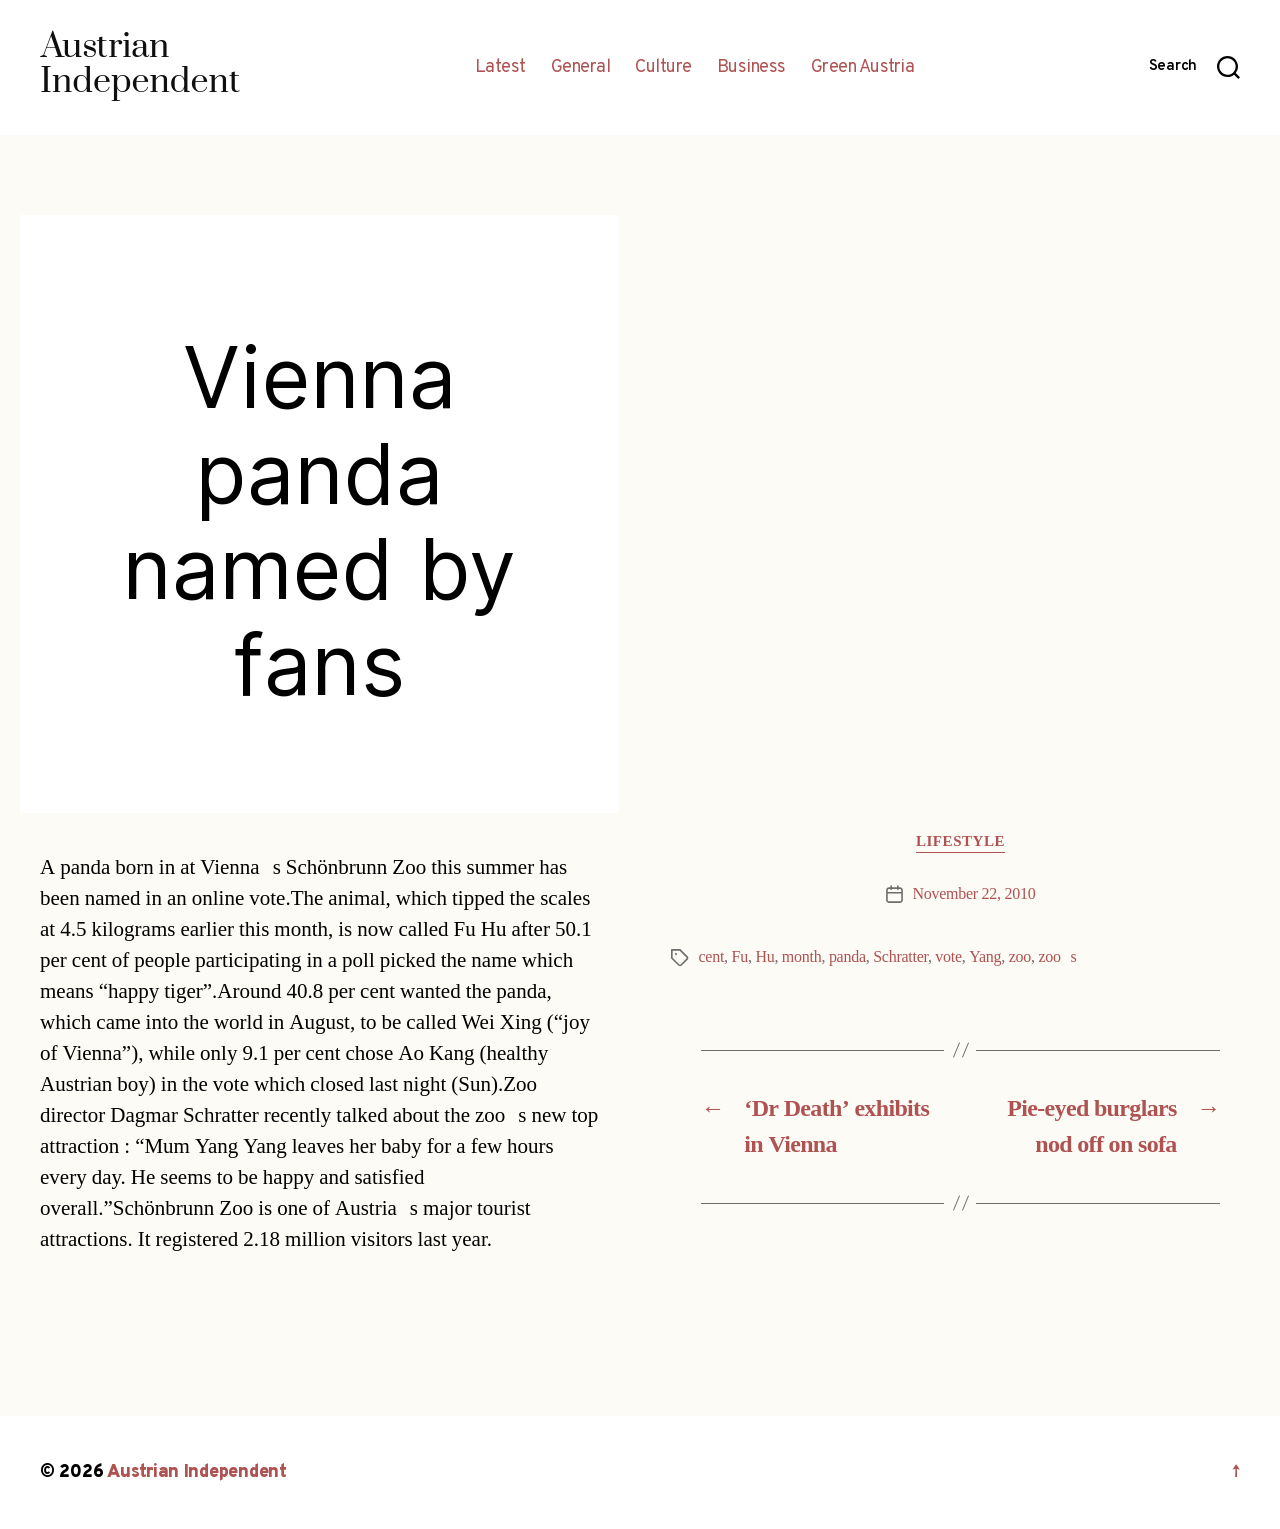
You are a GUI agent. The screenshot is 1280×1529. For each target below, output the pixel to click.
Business (751, 68)
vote (948, 957)
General (581, 68)
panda (847, 957)
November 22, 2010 (974, 894)
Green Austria (863, 68)
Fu (740, 957)
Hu (764, 957)
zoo (1020, 957)
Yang (985, 957)
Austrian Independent (197, 1472)
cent (712, 957)
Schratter (900, 957)
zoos (1058, 957)
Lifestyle (960, 842)
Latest (500, 68)
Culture (663, 68)
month (802, 957)
